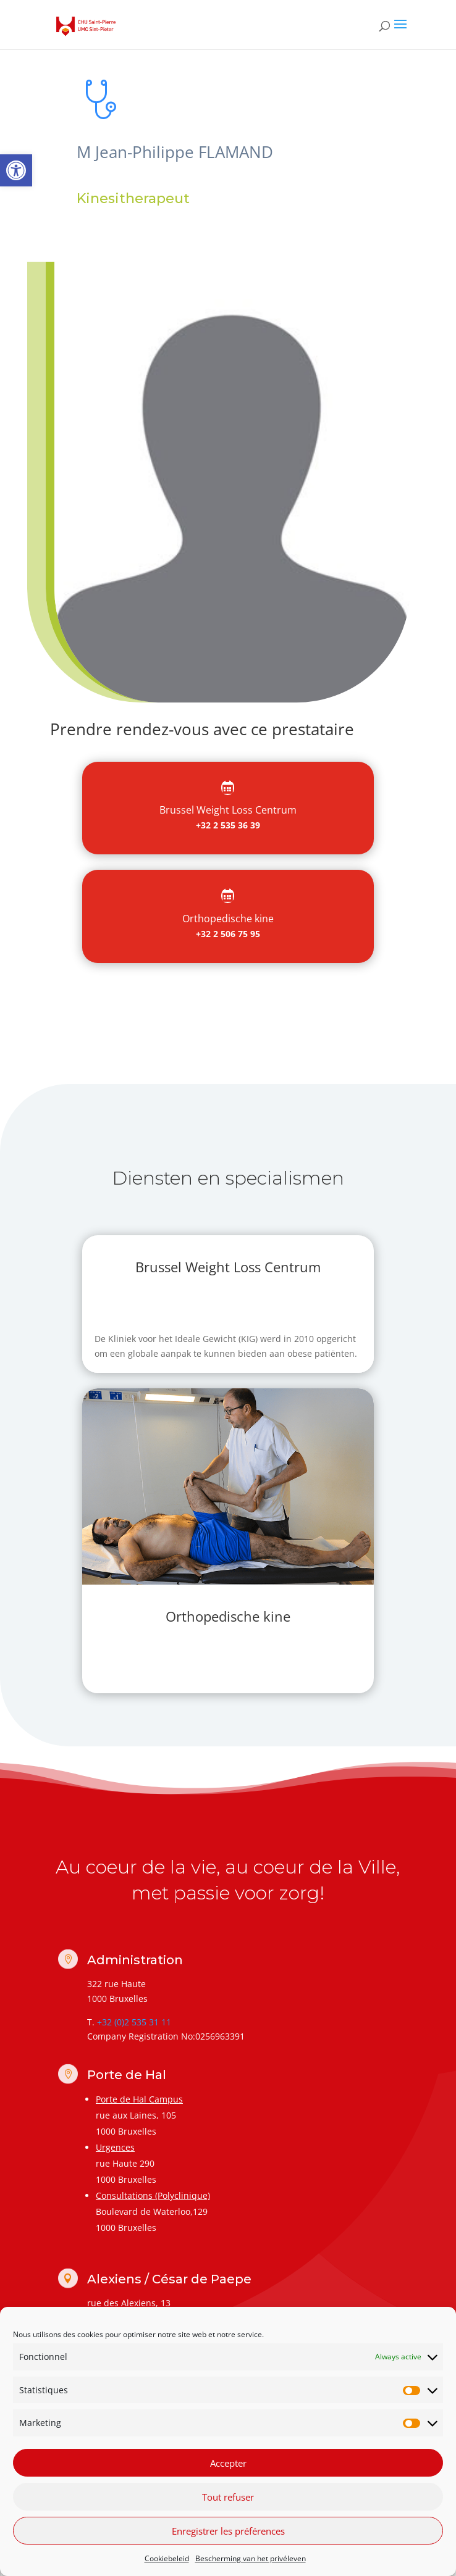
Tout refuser (228, 2497)
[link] (16, 170)
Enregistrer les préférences (228, 2531)
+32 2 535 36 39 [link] (228, 825)
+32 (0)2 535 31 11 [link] (134, 2022)
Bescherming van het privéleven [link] (250, 2558)
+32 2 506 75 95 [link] (228, 934)
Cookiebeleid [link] (167, 2558)
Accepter (228, 2463)
